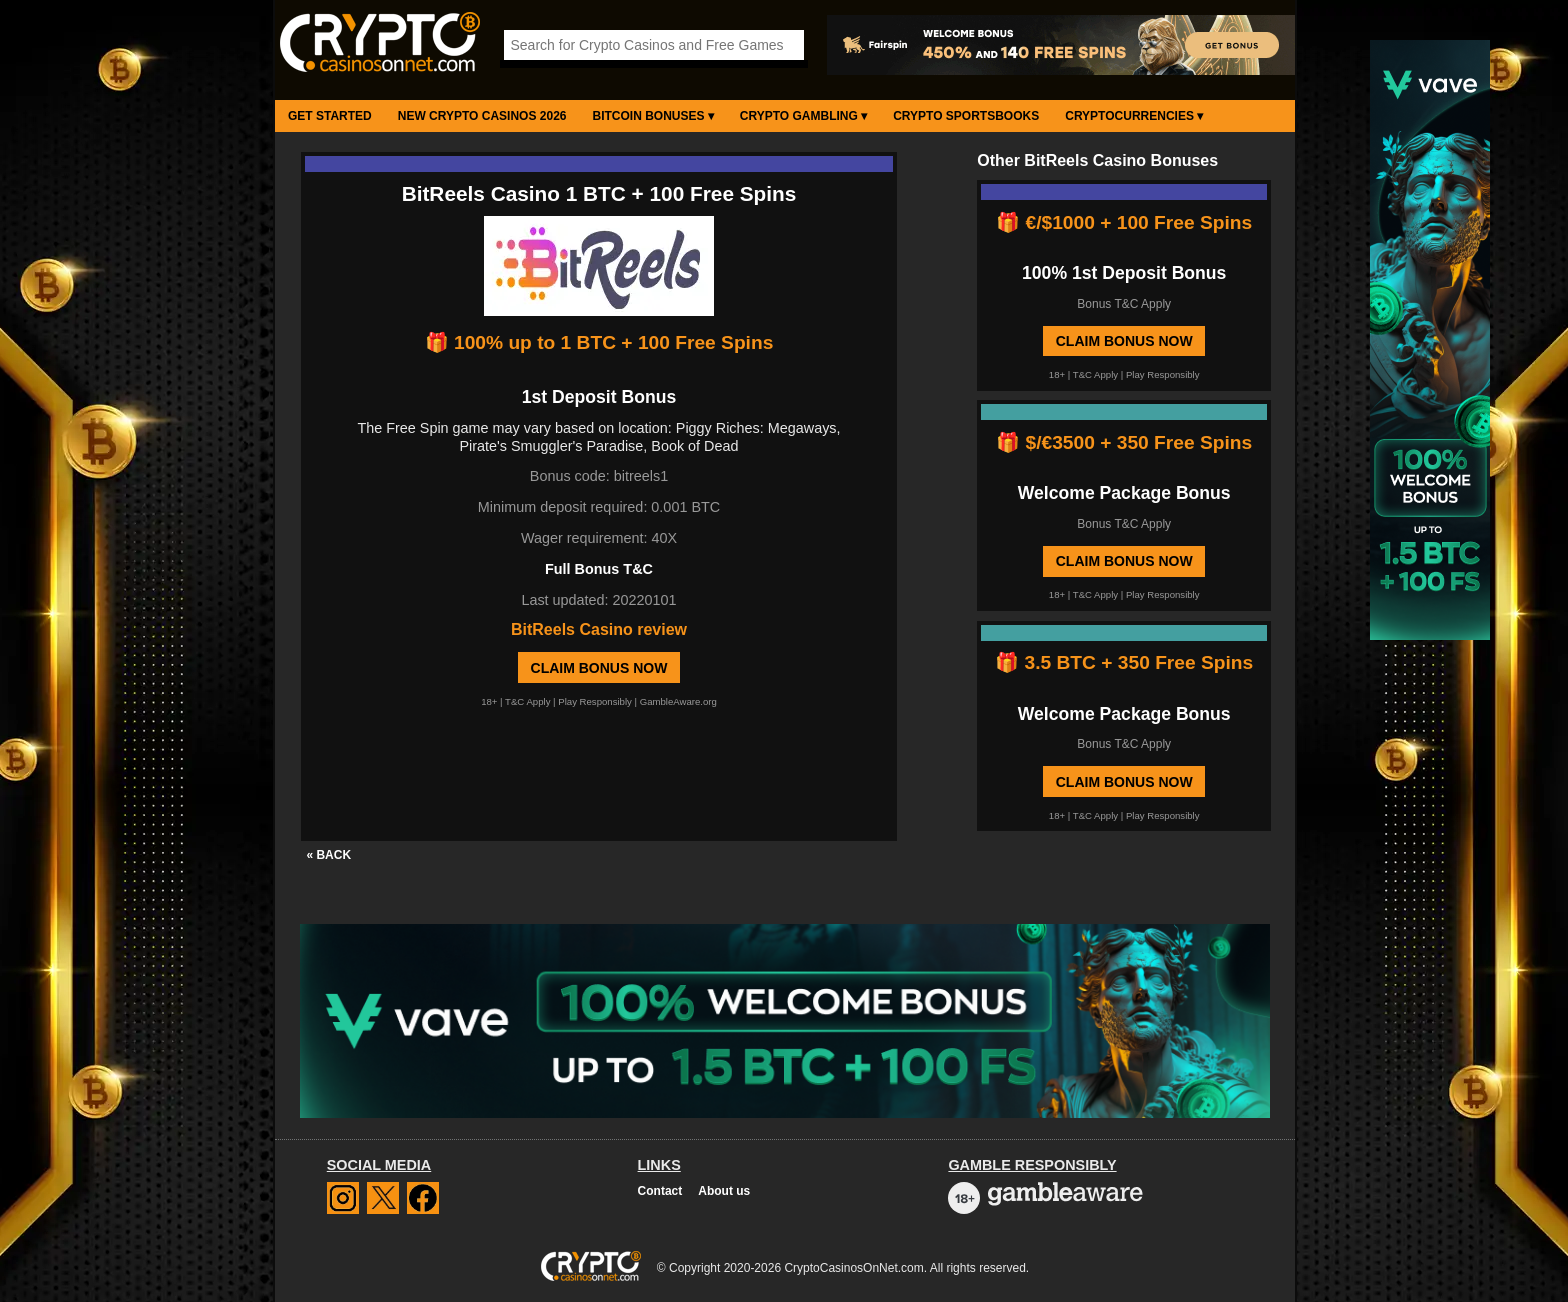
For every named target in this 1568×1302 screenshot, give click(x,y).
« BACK (328, 855)
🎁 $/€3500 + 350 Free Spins (1124, 442)
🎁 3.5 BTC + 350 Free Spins (1124, 662)
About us (724, 1191)
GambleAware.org (678, 701)
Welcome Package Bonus (1124, 493)
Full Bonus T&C (599, 569)
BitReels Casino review (599, 629)
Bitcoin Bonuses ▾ (653, 116)
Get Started (330, 116)
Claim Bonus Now (599, 668)
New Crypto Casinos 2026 (482, 116)
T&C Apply (527, 701)
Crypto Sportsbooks (966, 116)
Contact (660, 1191)
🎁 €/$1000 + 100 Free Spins (1124, 222)
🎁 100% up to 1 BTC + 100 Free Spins (599, 342)
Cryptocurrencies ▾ (1134, 116)
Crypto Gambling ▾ (803, 116)
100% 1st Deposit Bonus (1124, 273)
